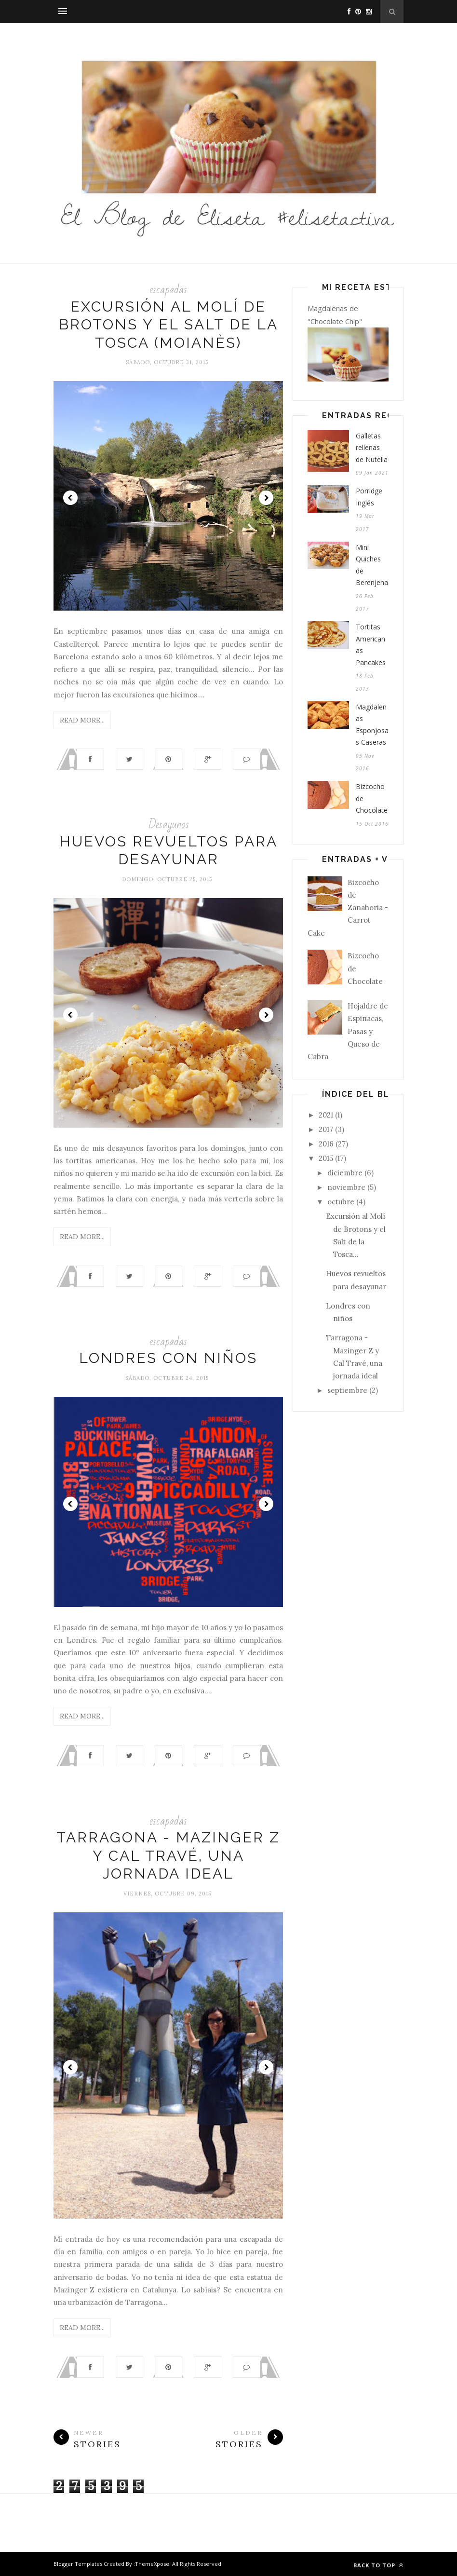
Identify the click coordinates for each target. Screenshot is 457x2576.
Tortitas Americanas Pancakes (371, 644)
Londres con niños (168, 1357)
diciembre (345, 1172)
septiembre (347, 1390)
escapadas (168, 289)
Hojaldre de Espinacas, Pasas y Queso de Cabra (348, 1031)
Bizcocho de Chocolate (372, 798)
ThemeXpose (152, 2563)
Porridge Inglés (369, 496)
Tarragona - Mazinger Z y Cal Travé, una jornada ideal (168, 1855)
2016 (326, 1143)
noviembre (346, 1187)
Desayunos (168, 824)
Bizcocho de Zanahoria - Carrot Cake (348, 908)
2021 (326, 1114)
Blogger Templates (78, 2563)
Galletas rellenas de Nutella (372, 447)
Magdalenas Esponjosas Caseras (372, 724)
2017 (326, 1129)
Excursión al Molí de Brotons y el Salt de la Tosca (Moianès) (168, 324)
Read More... (82, 720)
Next (266, 498)
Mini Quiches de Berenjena (372, 565)
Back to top (378, 2565)
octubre (340, 1201)
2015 (326, 1158)
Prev (70, 498)
